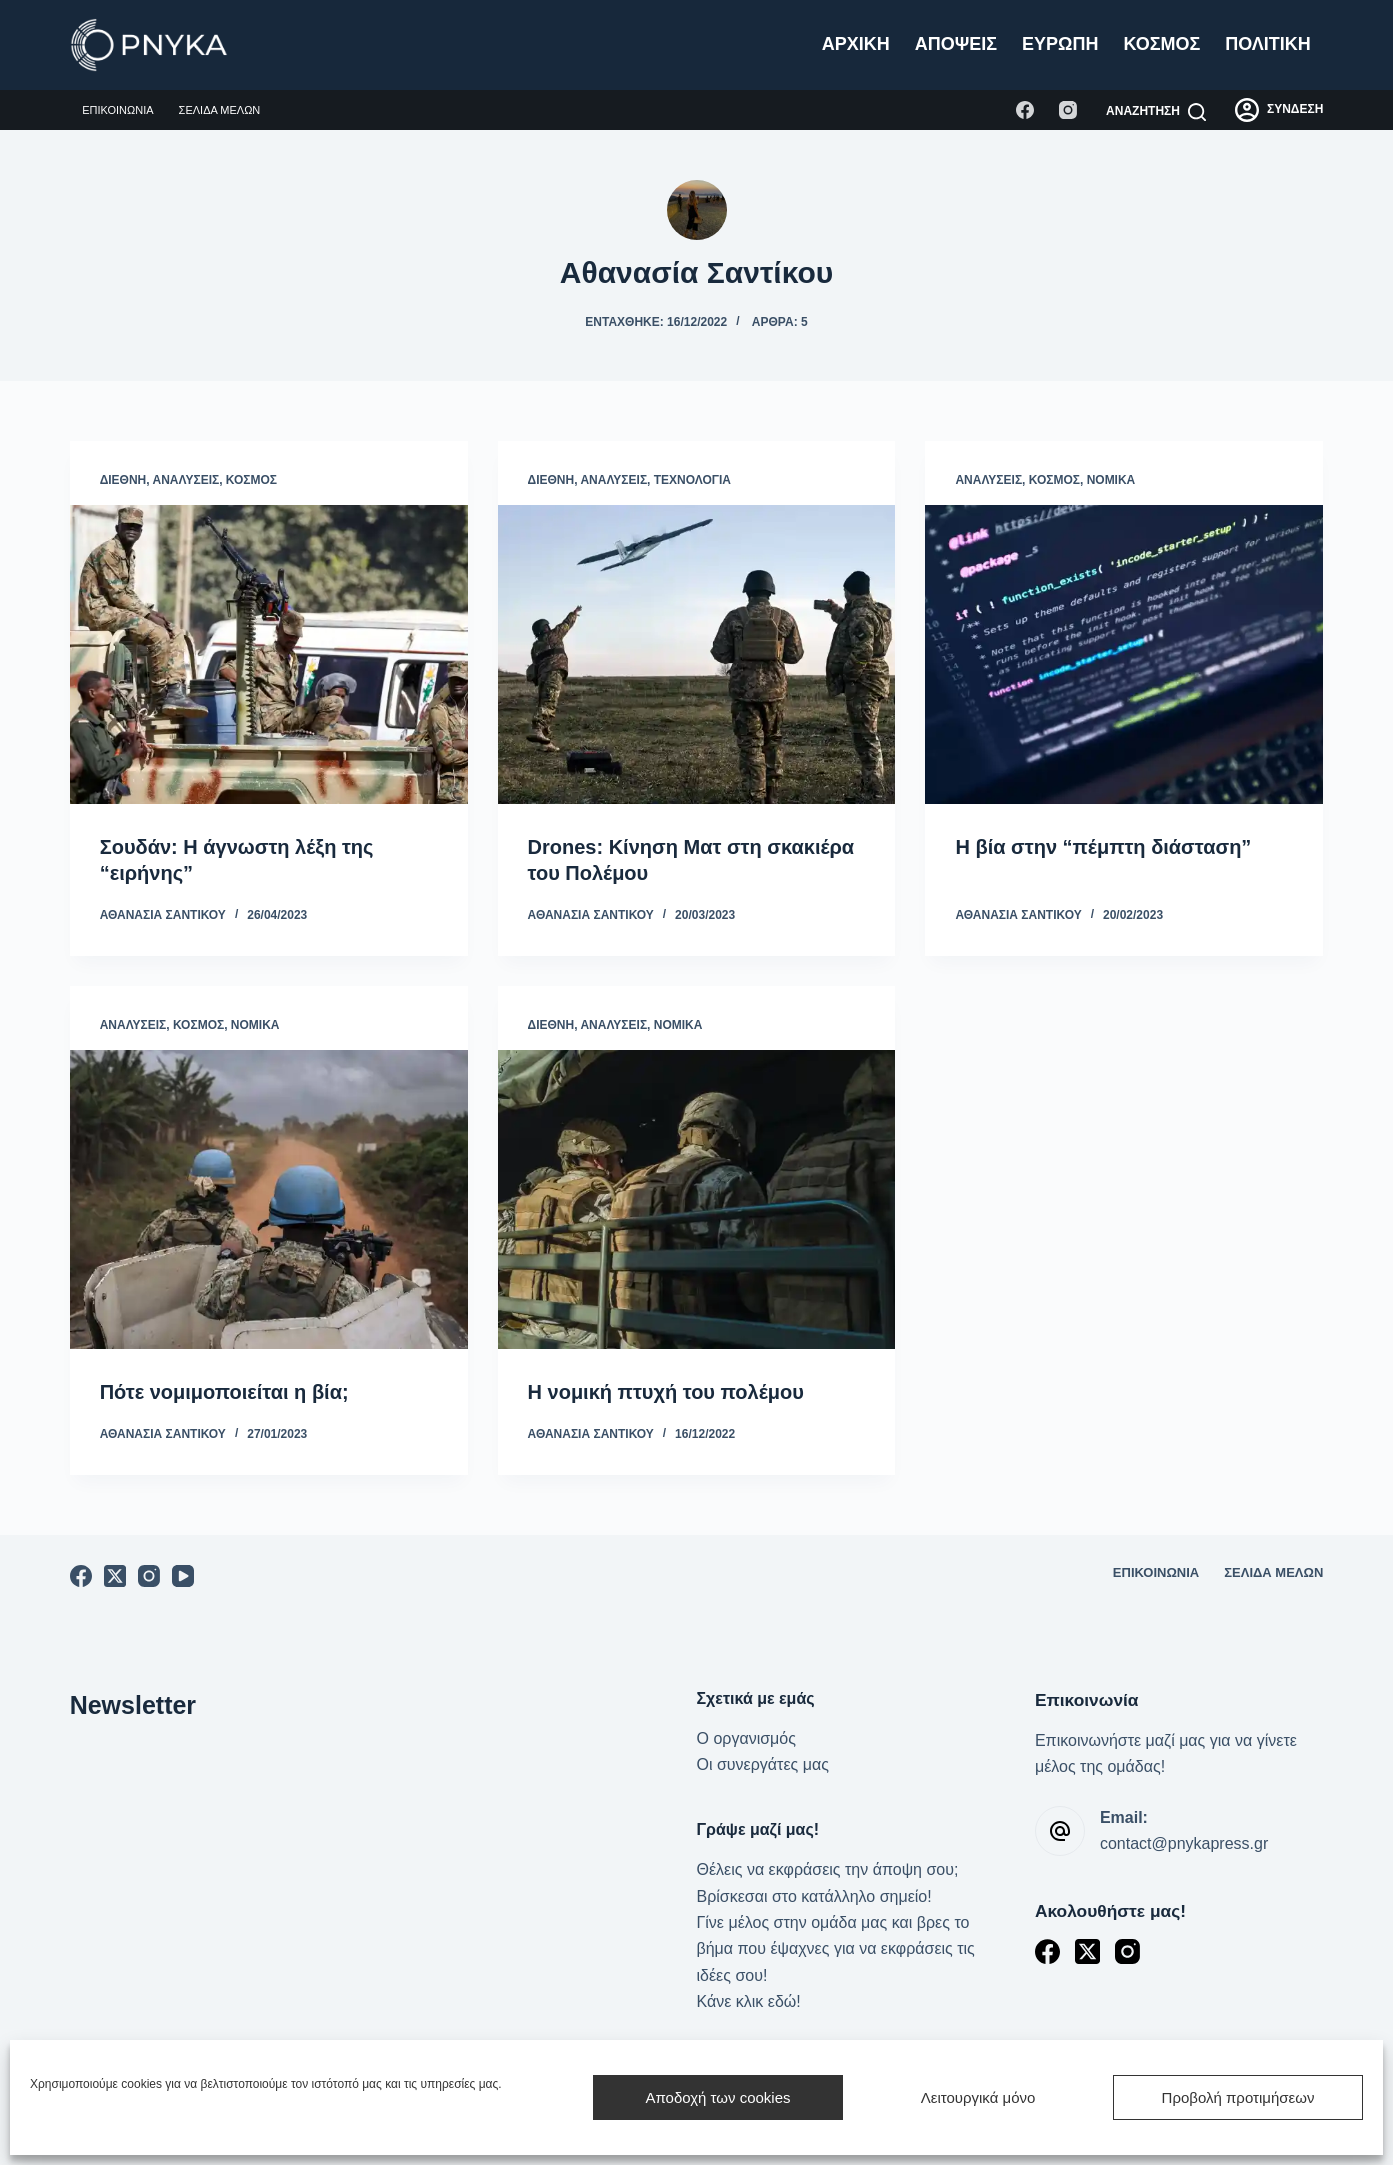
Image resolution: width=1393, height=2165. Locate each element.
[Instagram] (1068, 110)
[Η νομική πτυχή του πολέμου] (697, 1199)
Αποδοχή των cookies (717, 2097)
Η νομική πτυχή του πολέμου (666, 1392)
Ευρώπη (1060, 44)
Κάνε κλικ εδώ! (749, 2001)
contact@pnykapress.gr (1184, 1843)
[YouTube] (183, 1576)
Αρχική (856, 44)
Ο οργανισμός (746, 1738)
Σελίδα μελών (220, 110)
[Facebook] (1025, 110)
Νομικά (1111, 480)
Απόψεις (956, 44)
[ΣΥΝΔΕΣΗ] (1279, 110)
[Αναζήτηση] (1156, 112)
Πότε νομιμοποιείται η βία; (224, 1392)
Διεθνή (123, 480)
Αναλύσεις (186, 480)
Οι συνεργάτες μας (763, 1764)
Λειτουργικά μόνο (978, 2097)
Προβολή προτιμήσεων (1238, 2097)
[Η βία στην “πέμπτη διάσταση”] (1124, 654)
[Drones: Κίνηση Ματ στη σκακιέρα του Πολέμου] (697, 654)
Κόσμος (1162, 44)
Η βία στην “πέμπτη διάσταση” (1103, 847)
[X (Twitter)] (115, 1576)
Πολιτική (1268, 44)
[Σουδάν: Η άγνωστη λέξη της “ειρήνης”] (269, 654)
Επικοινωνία (117, 110)
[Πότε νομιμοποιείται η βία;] (269, 1199)
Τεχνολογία (692, 480)
